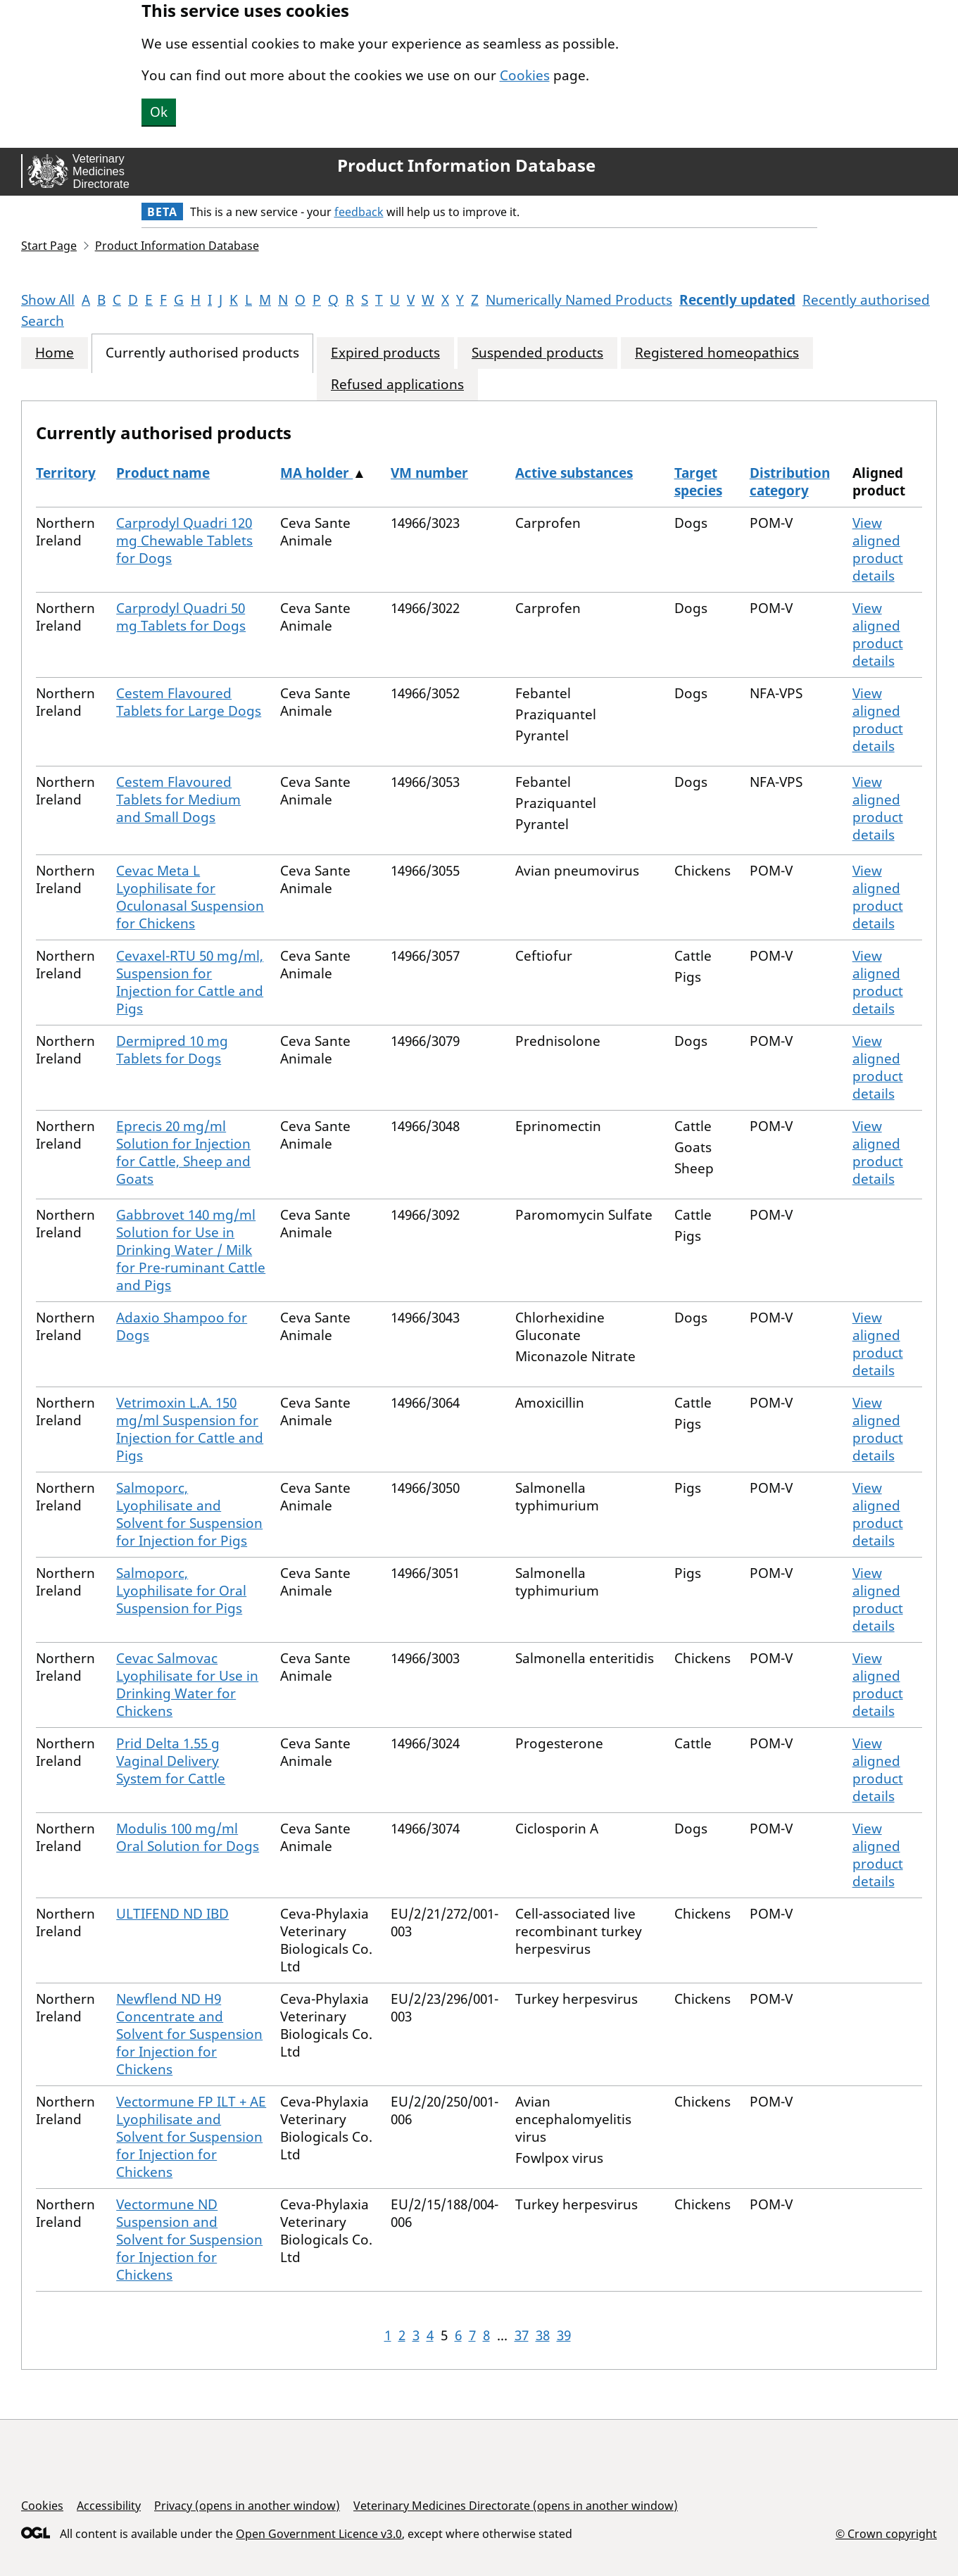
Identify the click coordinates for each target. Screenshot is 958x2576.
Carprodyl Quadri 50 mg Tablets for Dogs (181, 617)
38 (543, 2335)
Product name (163, 473)
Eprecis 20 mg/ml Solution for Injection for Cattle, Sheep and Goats (183, 1152)
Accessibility (109, 2505)
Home (54, 353)
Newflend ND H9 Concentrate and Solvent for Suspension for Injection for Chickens (189, 2034)
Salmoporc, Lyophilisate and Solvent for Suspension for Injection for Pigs (189, 1514)
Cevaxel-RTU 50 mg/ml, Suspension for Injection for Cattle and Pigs (189, 982)
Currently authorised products (202, 353)
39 (564, 2335)
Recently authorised (866, 300)
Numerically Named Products (579, 300)
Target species (698, 482)
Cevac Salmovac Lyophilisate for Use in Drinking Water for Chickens (187, 1684)
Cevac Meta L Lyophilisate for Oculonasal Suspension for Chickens (190, 897)
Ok (159, 112)
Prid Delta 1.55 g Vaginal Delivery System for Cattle (170, 1761)
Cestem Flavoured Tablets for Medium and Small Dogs (178, 799)
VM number (429, 473)
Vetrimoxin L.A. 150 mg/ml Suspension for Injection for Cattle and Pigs (189, 1429)
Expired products (385, 353)
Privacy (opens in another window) (247, 2505)
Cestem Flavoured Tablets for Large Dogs (188, 702)
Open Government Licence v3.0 (319, 2534)
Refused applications (397, 384)
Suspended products (537, 353)
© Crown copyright (886, 2533)
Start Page (49, 245)
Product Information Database (466, 165)
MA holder (316, 473)
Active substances (574, 473)
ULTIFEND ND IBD (172, 1914)
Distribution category (790, 482)
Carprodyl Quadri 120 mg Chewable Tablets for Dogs (184, 540)
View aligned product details (877, 549)
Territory (66, 473)
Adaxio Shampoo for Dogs (181, 1326)
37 (522, 2335)
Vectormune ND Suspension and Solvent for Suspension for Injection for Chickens (189, 2239)
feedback (359, 212)
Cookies (525, 75)
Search (42, 321)
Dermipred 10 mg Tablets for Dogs (172, 1050)
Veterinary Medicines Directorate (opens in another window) (515, 2505)
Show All (48, 300)
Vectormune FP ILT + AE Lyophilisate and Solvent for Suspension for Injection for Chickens (191, 2136)
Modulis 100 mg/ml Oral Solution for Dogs (187, 1837)
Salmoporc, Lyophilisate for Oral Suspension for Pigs (181, 1590)
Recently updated (737, 300)
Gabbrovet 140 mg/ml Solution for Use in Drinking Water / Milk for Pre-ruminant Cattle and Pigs (190, 1250)
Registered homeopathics (717, 353)
